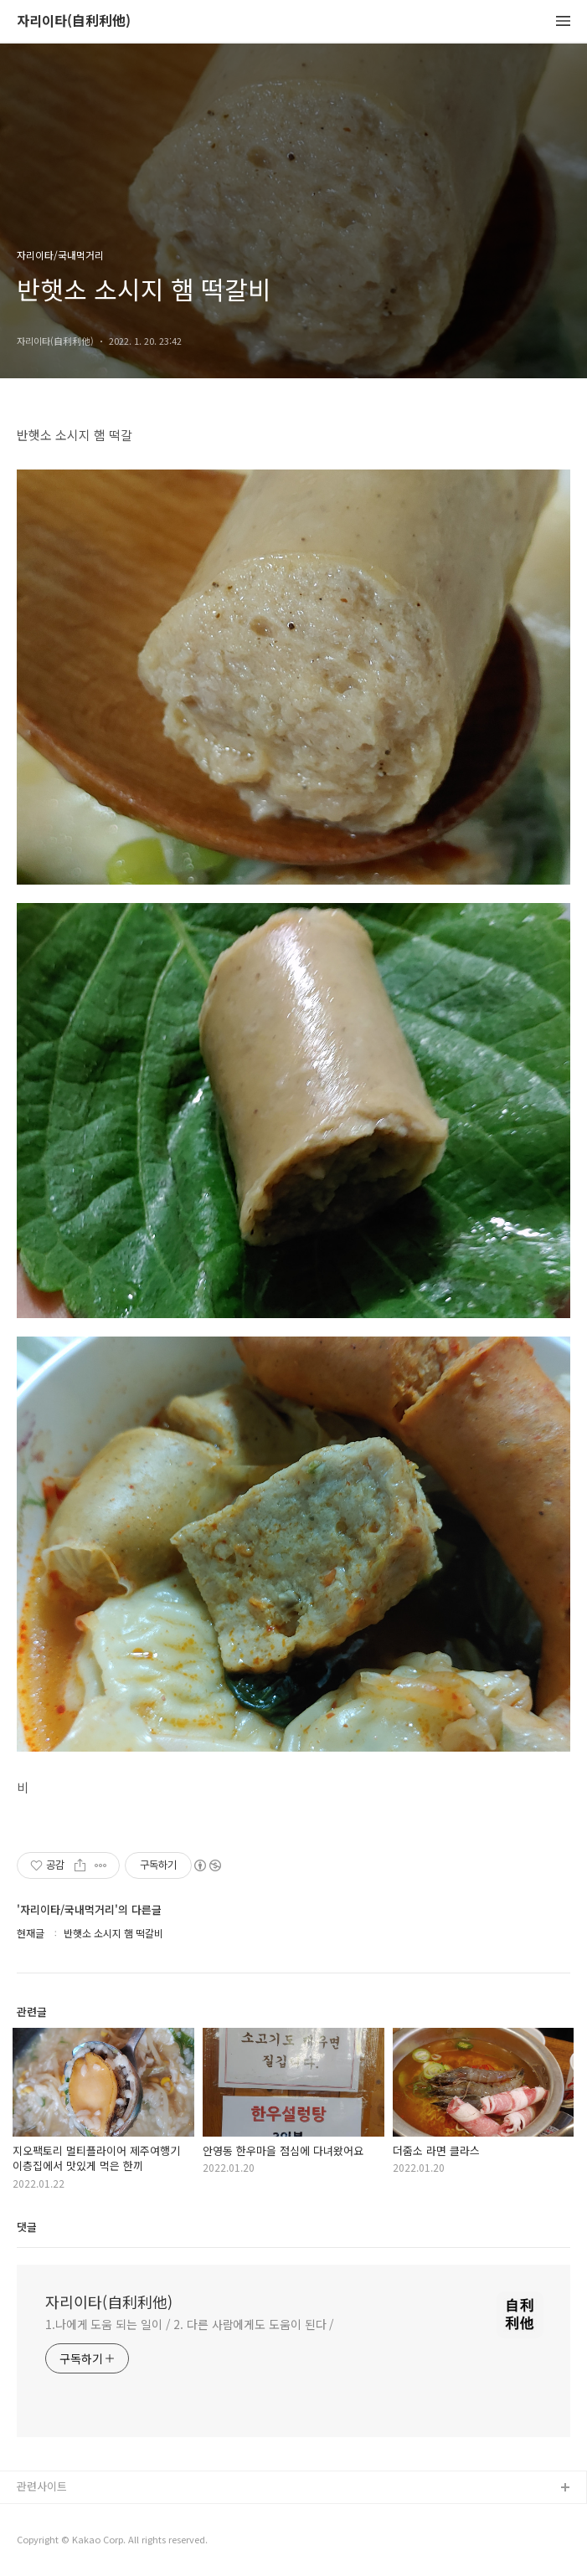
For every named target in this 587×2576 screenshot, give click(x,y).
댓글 (27, 2227)
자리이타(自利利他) (74, 21)
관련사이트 (42, 2486)
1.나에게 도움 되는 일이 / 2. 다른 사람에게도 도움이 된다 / (189, 2324)
